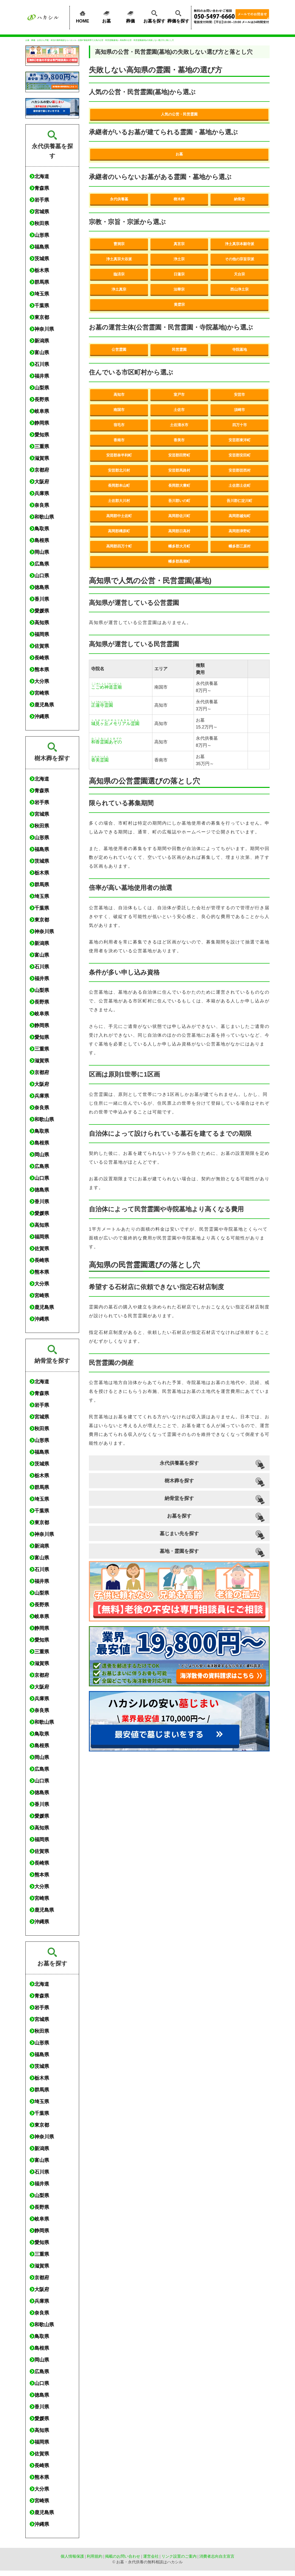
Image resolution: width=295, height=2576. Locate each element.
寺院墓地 (239, 349)
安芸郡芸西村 (240, 470)
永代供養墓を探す (179, 1463)
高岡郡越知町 (240, 516)
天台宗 (239, 274)
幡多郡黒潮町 (179, 561)
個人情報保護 (72, 2556)
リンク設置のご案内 (179, 2556)
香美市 (179, 440)
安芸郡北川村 (119, 470)
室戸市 (179, 394)
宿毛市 (119, 425)
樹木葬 (179, 199)
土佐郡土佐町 (240, 485)
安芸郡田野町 (179, 455)
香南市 (119, 440)
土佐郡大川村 (119, 501)
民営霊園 (179, 349)
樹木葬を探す (179, 1480)
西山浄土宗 (239, 289)
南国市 (119, 410)
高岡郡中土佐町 (119, 516)
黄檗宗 (179, 304)
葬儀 (130, 15)
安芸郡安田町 (240, 455)
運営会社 (151, 2556)
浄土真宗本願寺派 (239, 244)
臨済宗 (119, 274)
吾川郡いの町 (179, 501)
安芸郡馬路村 (179, 470)
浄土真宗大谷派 (119, 259)
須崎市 (239, 410)
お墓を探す (154, 15)
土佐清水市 (179, 425)
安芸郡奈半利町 (119, 455)
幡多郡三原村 (240, 546)
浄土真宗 (119, 289)
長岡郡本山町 (119, 485)
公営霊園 (119, 349)
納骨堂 (239, 199)
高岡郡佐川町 (179, 516)
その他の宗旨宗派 (239, 259)
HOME (82, 15)
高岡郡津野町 (240, 531)
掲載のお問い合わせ (122, 2556)
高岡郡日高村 (179, 531)
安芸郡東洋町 (240, 440)
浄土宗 (179, 259)
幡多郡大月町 (179, 546)
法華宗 (179, 289)
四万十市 (239, 425)
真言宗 (179, 244)
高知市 (119, 394)
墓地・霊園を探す (179, 1551)
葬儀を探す (178, 15)
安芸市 (239, 394)
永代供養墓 (119, 199)
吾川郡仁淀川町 (239, 501)
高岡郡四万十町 (119, 546)
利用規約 (94, 2556)
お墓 (106, 15)
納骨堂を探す (179, 1498)
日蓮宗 (179, 274)
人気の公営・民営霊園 (179, 114)
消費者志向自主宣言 (216, 2556)
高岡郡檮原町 (119, 531)
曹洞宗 (119, 244)
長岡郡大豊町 (179, 485)
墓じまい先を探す (179, 1533)
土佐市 (179, 410)
